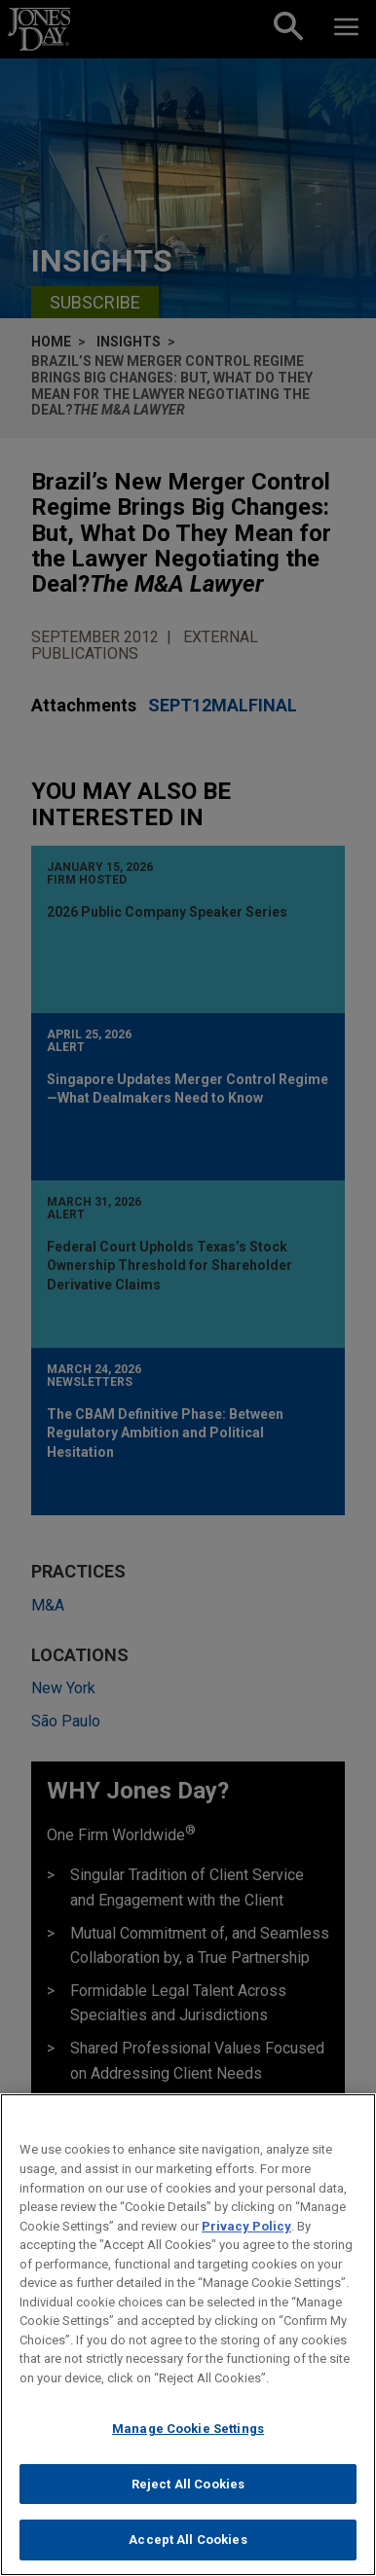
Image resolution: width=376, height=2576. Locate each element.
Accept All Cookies (187, 2550)
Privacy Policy (246, 2236)
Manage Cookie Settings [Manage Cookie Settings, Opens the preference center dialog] (188, 2439)
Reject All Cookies (188, 2493)
